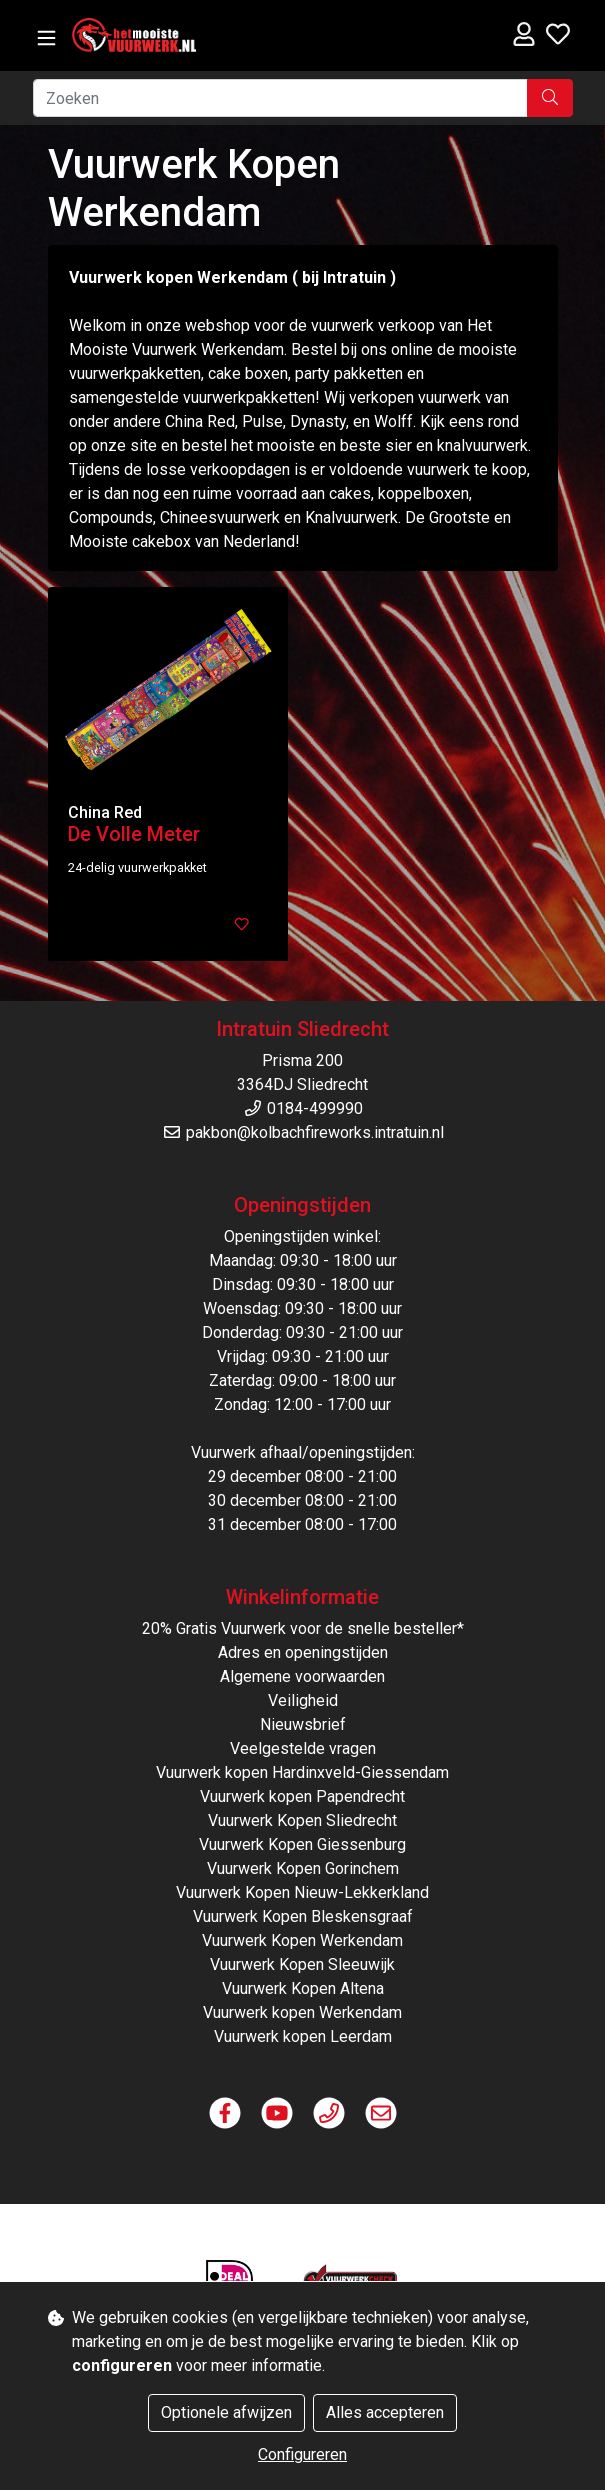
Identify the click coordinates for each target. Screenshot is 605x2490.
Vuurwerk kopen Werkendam (302, 2012)
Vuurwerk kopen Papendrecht (302, 1796)
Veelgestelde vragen (303, 1748)
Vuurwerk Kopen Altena (303, 1988)
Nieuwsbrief (303, 1724)
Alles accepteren (385, 2412)
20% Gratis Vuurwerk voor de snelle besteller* (303, 1628)
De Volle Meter (134, 834)
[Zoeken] (280, 98)
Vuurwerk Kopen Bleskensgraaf (303, 1916)
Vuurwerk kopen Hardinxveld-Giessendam (302, 1772)
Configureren (302, 2454)
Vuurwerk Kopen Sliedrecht (302, 1820)
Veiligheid (303, 1700)
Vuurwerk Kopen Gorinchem (303, 1868)
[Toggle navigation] (46, 38)
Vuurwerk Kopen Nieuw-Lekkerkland (302, 1892)
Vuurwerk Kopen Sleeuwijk (302, 1964)
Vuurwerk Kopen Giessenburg (302, 1844)
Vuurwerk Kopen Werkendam (302, 1940)
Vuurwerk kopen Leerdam (303, 2036)
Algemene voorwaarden (302, 1676)
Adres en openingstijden (303, 1652)
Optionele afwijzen (226, 2412)
